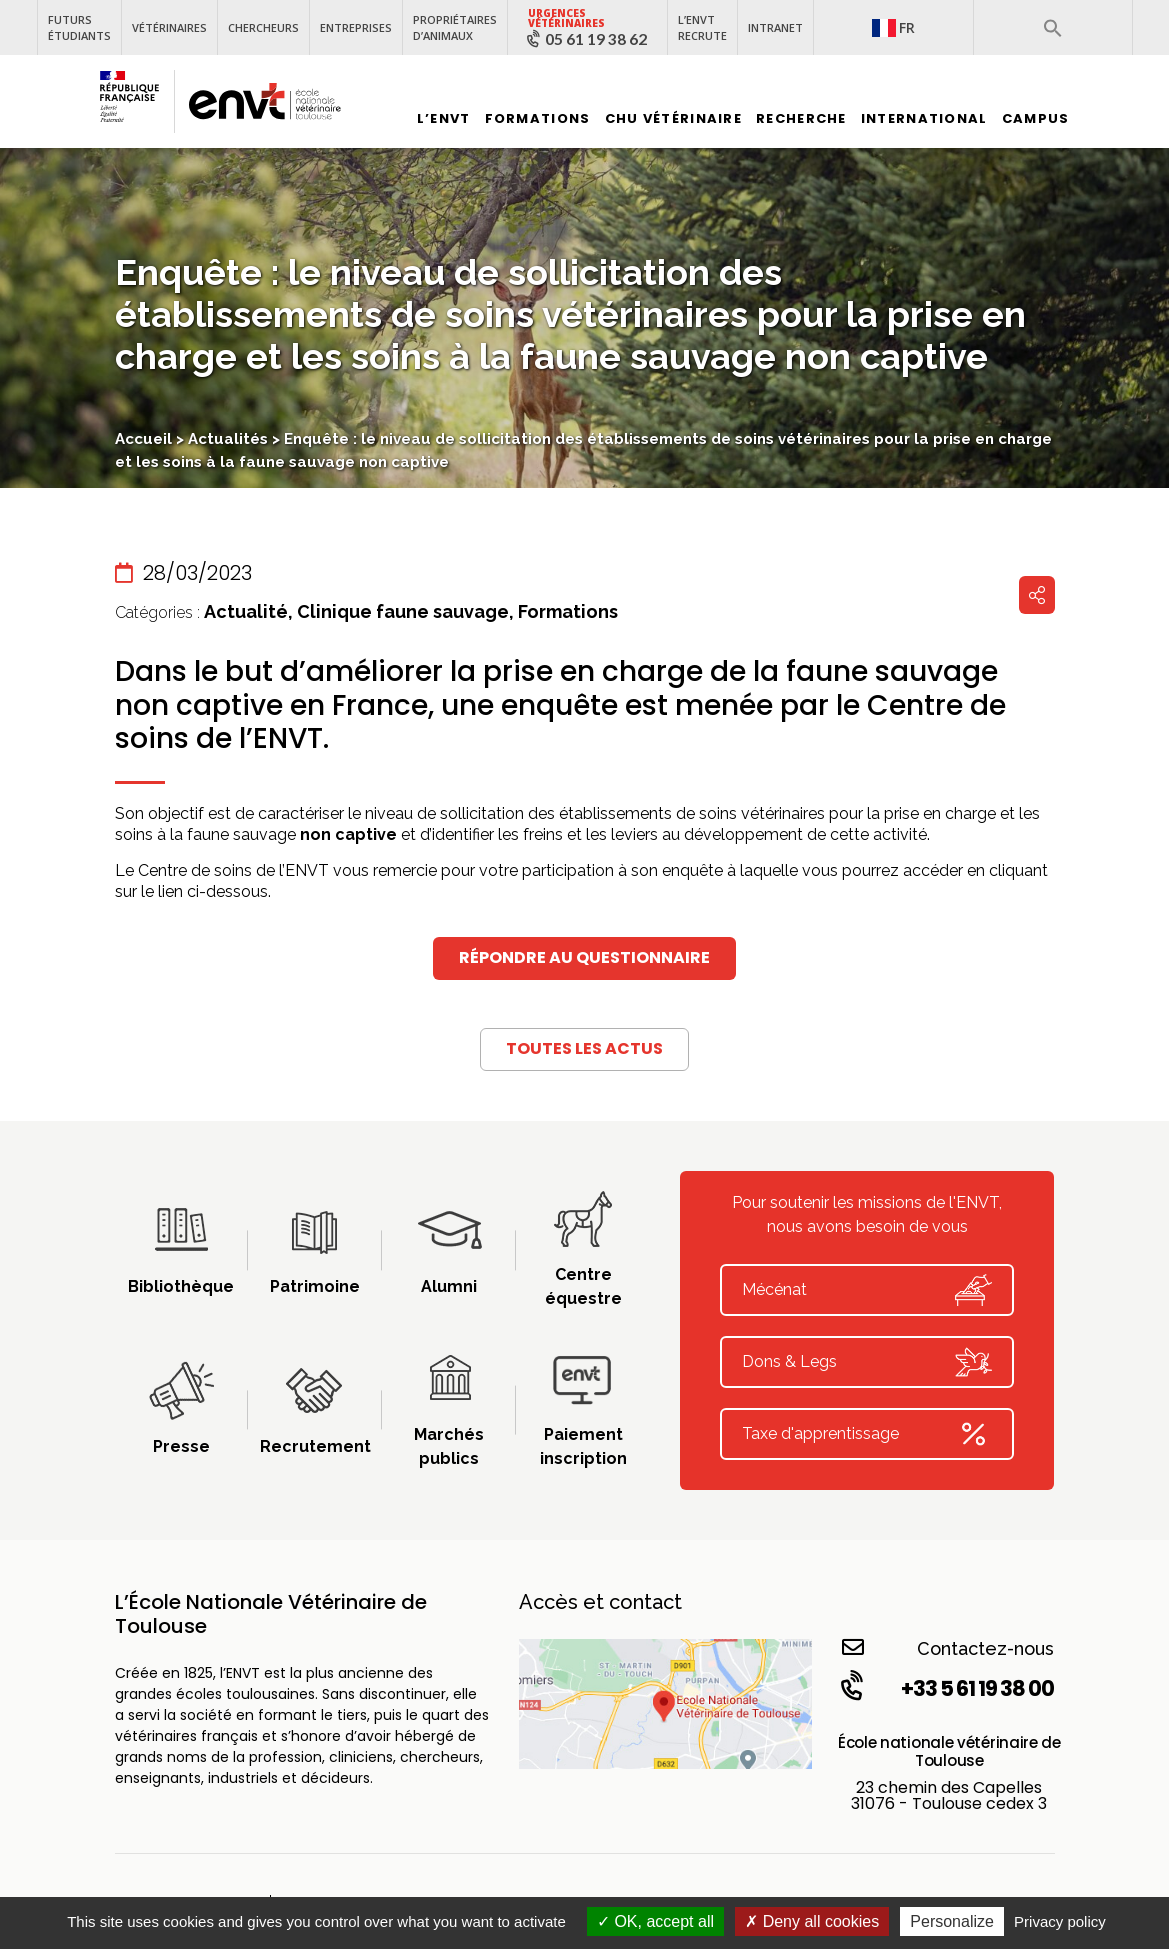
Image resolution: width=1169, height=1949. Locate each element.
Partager (1037, 595)
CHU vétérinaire (674, 119)
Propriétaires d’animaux (455, 27)
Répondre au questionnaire (584, 957)
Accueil (143, 439)
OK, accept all (655, 1921)
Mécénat (867, 1290)
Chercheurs (263, 27)
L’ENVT (444, 119)
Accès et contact (600, 1602)
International (924, 119)
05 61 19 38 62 (596, 39)
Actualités (228, 439)
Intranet (775, 27)
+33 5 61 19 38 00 (946, 1688)
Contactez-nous (948, 1647)
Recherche (801, 119)
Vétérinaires (169, 27)
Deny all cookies (812, 1921)
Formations (538, 119)
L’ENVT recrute (702, 27)
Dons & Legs (867, 1362)
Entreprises (356, 27)
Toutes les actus (584, 1048)
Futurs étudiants (79, 27)
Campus (1036, 119)
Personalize (952, 1921)
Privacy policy (1060, 1921)
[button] (1053, 28)
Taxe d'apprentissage (867, 1434)
